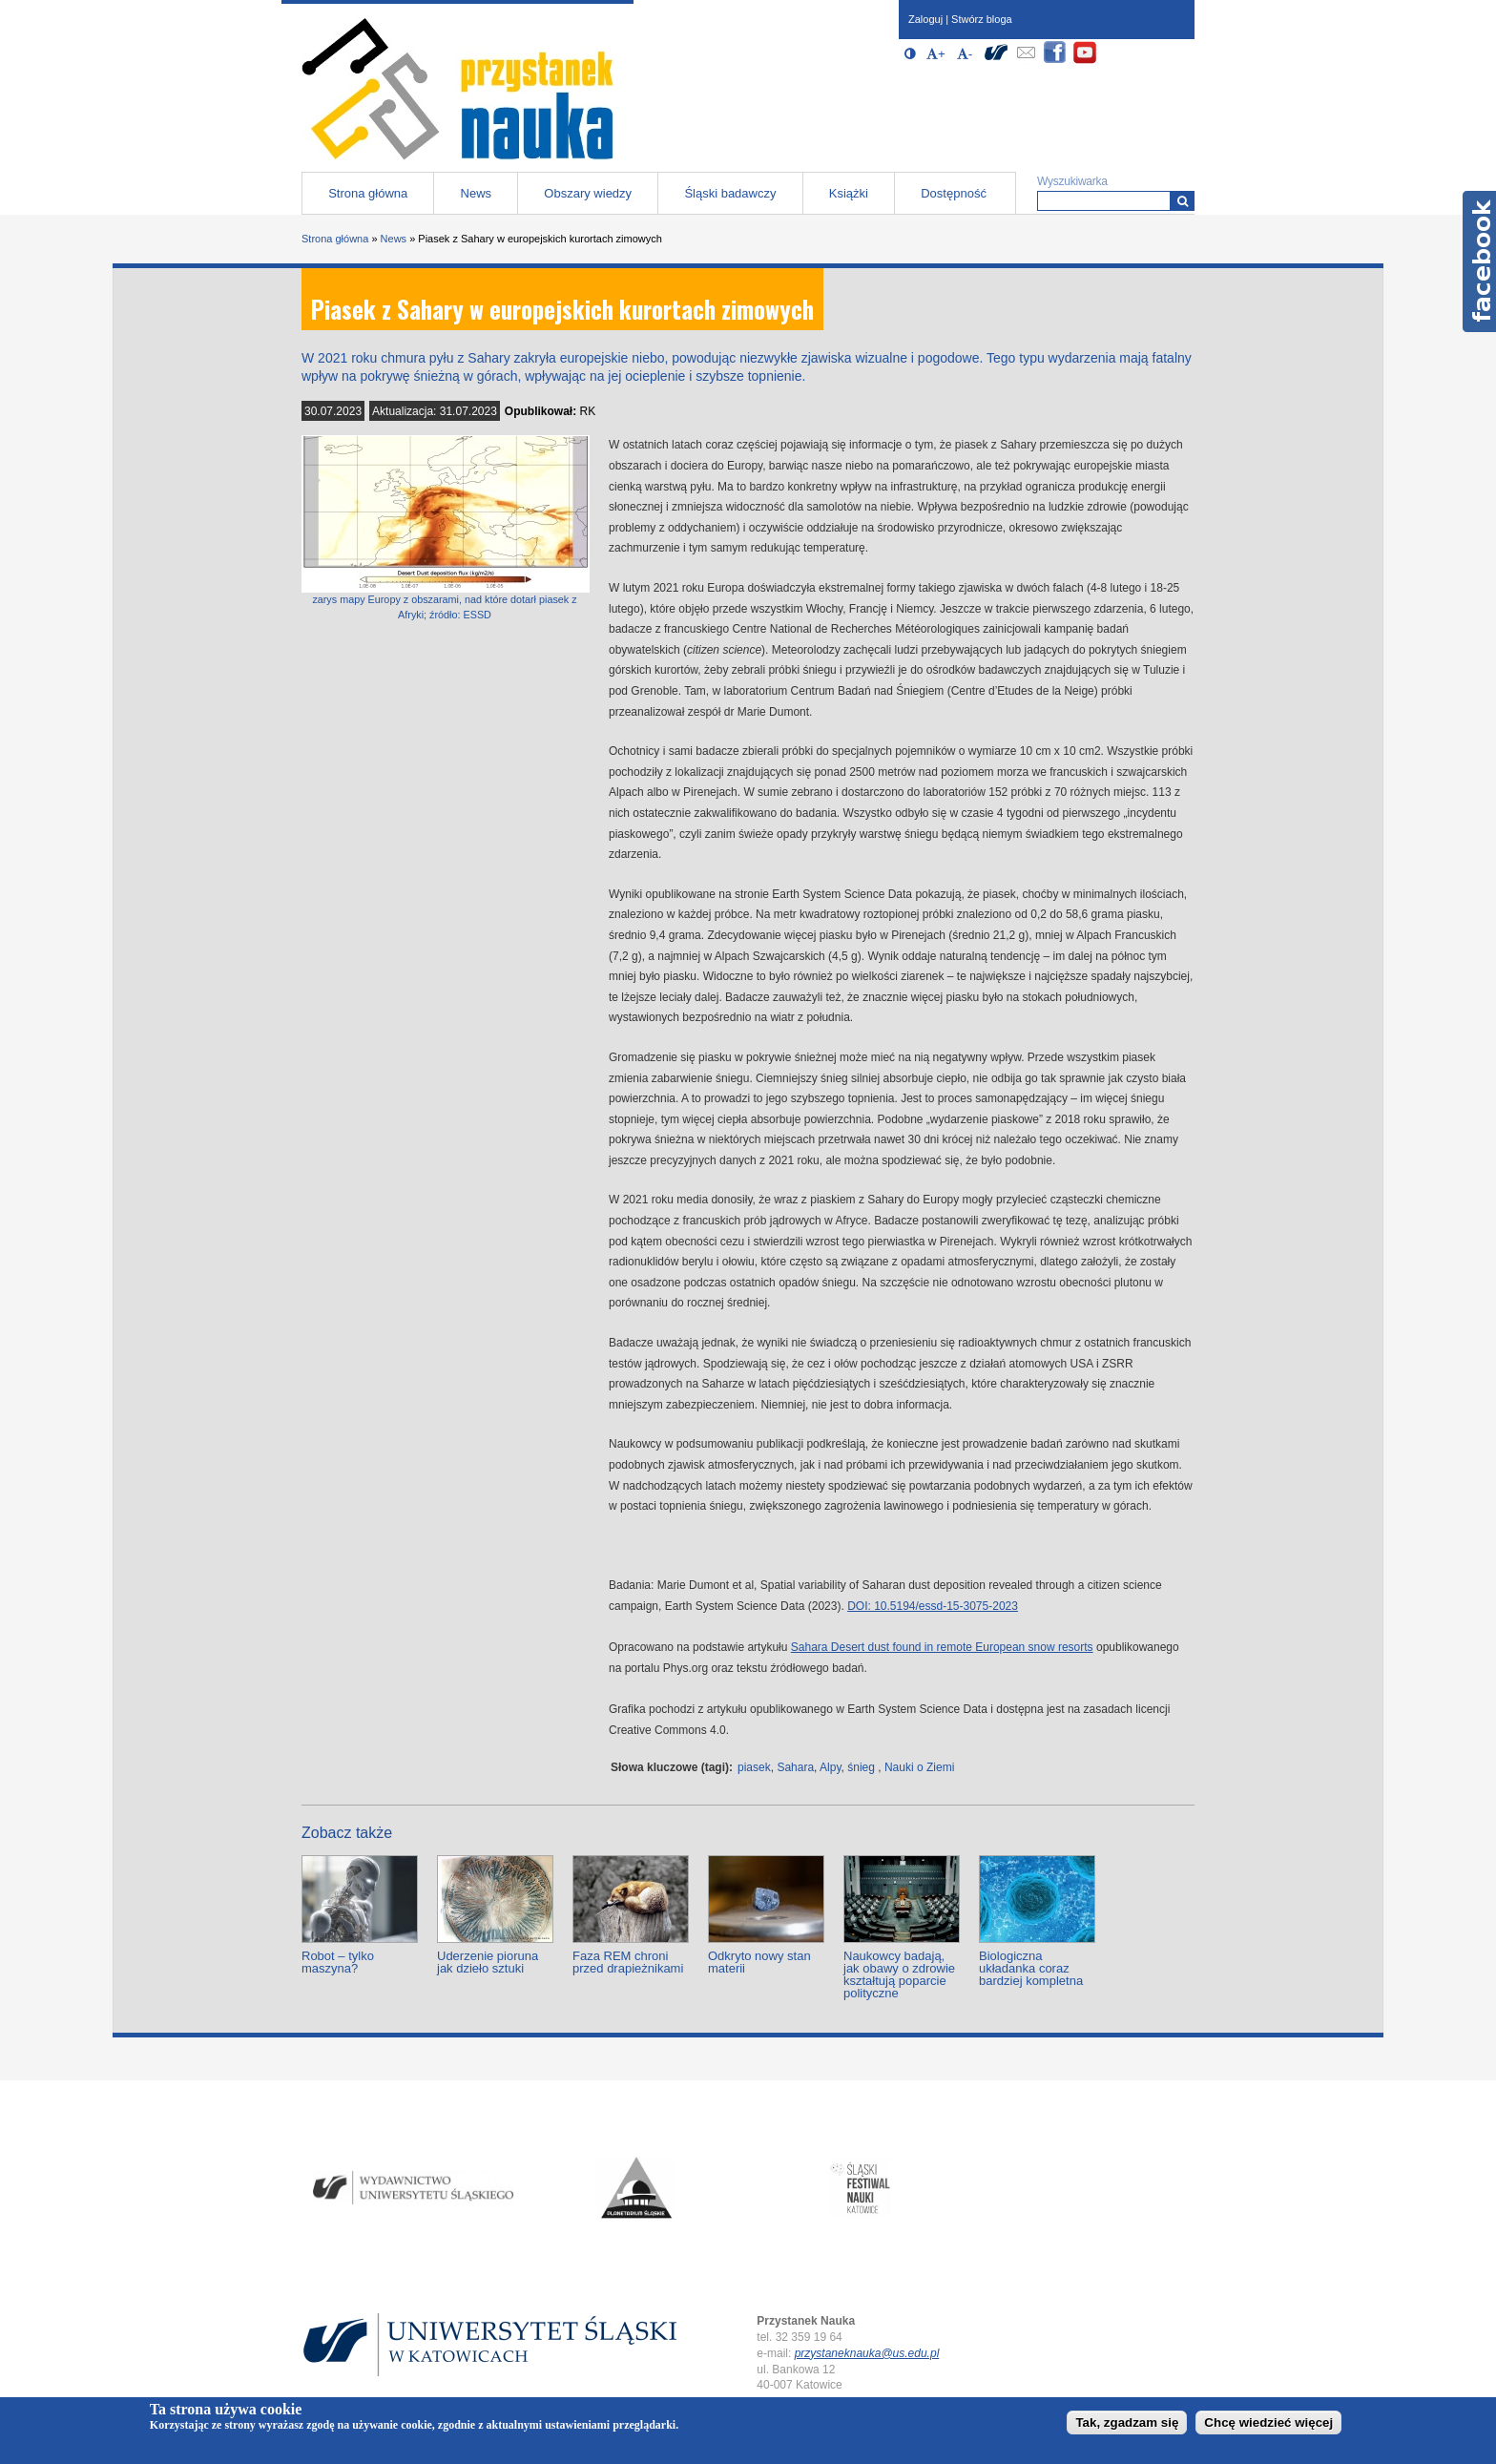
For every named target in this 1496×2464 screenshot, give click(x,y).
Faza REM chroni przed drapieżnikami (627, 1962)
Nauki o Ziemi (919, 1767)
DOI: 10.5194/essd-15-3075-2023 (932, 1606)
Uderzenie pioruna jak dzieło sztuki (487, 1962)
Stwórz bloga (981, 19)
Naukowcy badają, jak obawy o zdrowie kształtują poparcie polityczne (899, 1974)
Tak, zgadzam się (1126, 2422)
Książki (848, 193)
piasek (754, 1767)
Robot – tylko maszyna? (337, 1962)
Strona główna (367, 193)
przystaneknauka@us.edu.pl (867, 2353)
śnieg (861, 1767)
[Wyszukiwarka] (1183, 201)
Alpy (830, 1767)
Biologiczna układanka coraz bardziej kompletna (1031, 1968)
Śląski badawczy (730, 193)
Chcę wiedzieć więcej (1268, 2422)
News (476, 193)
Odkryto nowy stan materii (759, 1962)
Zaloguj (925, 19)
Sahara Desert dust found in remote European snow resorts (942, 1647)
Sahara (795, 1767)
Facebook (1479, 261)
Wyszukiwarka (1072, 181)
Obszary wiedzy (588, 193)
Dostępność (954, 193)
